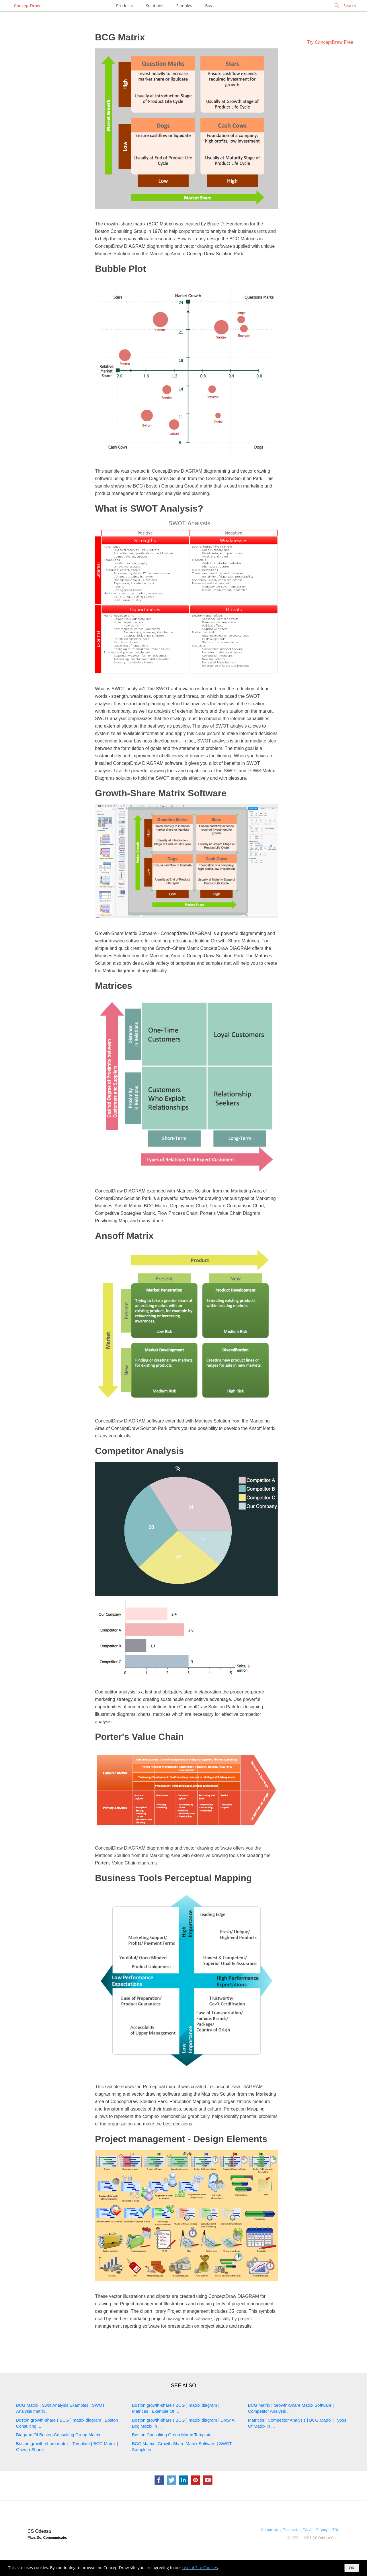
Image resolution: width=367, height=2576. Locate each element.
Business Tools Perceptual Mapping (173, 1878)
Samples (184, 5)
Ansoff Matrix (124, 1236)
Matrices (113, 986)
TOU (335, 2530)
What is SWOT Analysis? (149, 508)
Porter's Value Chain (139, 1737)
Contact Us (269, 2530)
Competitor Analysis (139, 1451)
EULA (306, 2530)
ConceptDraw (27, 5)
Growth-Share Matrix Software (161, 793)
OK (351, 2568)
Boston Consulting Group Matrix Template (171, 2434)
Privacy (321, 2530)
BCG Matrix (120, 37)
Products (124, 5)
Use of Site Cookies (200, 2567)
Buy (208, 5)
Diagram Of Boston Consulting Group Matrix (58, 2434)
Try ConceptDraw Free (330, 42)
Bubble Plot (120, 269)
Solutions (154, 5)
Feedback (290, 2530)
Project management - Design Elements (181, 2139)
